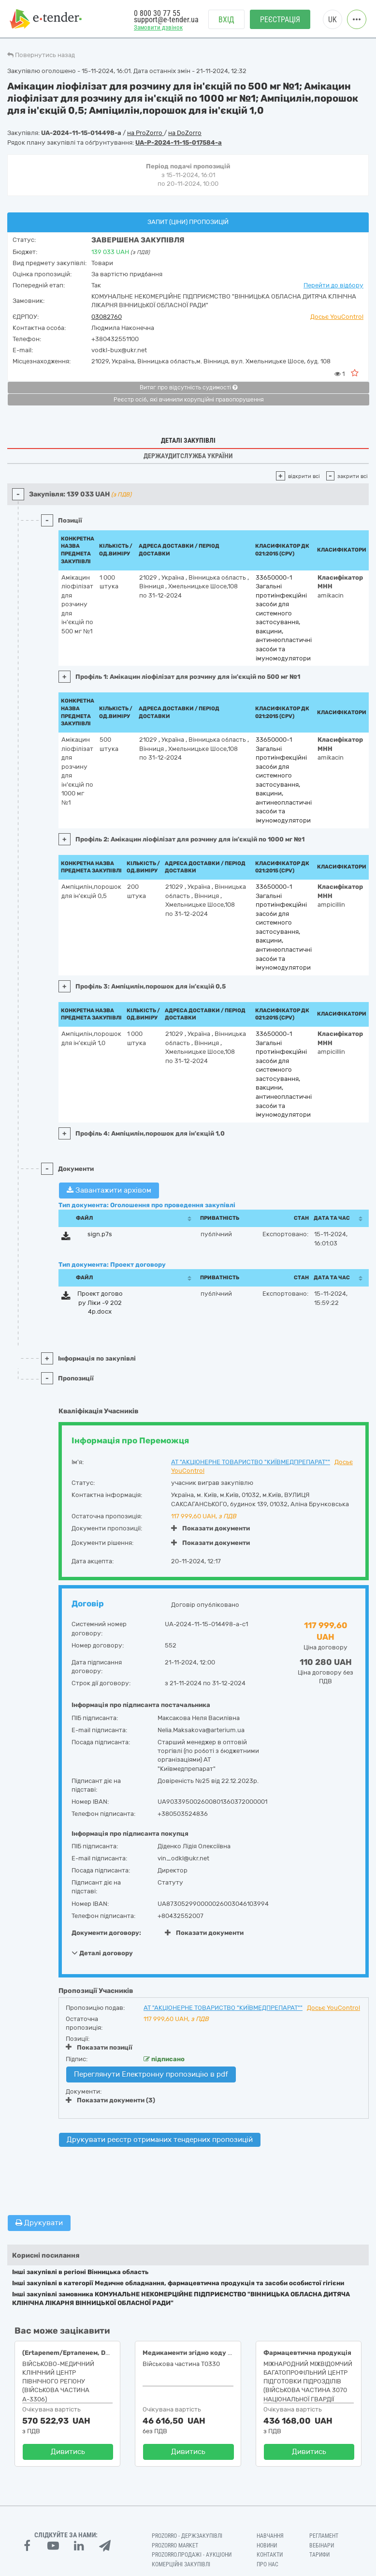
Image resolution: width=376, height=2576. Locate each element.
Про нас (267, 2564)
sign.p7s (99, 1234)
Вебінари (321, 2545)
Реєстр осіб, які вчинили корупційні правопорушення (189, 399)
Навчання (270, 2535)
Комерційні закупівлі (181, 2564)
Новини (267, 2545)
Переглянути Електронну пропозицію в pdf (151, 2074)
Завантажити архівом (109, 1190)
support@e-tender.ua (166, 19)
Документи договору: (106, 1932)
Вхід (226, 19)
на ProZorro (145, 132)
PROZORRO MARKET (175, 2545)
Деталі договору (102, 1953)
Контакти (270, 2554)
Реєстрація (280, 19)
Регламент (323, 2535)
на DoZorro (185, 132)
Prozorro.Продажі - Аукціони (191, 2554)
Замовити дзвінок (158, 27)
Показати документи (210, 1528)
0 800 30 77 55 (157, 13)
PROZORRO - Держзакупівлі (187, 2535)
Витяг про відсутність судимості (188, 387)
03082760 (106, 316)
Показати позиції (99, 2047)
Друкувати (39, 2222)
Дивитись (68, 2451)
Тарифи (319, 2554)
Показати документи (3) (110, 2100)
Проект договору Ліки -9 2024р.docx (100, 1302)
